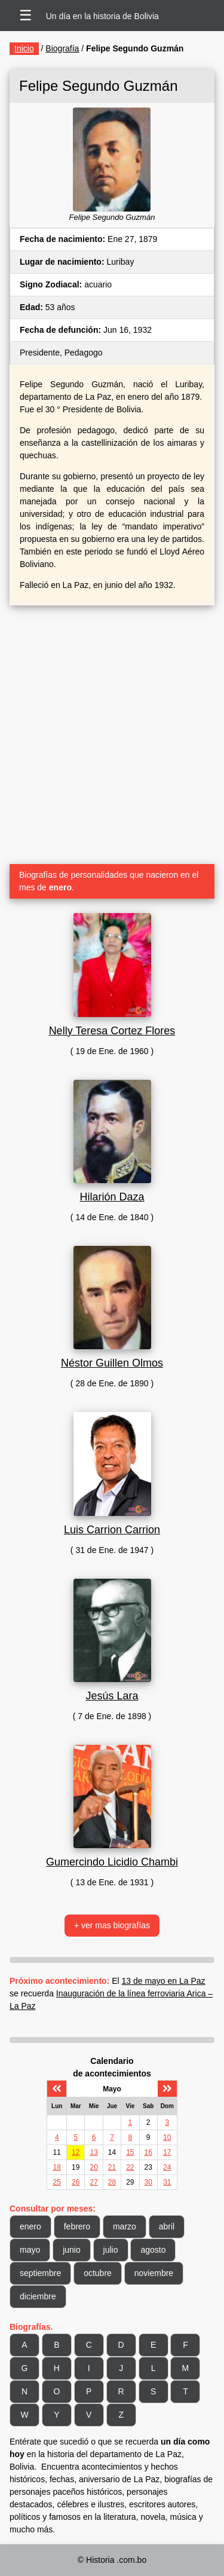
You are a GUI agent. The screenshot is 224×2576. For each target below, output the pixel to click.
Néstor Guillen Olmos (112, 1363)
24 (167, 2167)
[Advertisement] (112, 730)
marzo (124, 2226)
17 (167, 2152)
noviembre (153, 2273)
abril (166, 2226)
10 (167, 2137)
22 (130, 2167)
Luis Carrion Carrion (112, 1530)
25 (57, 2182)
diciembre (38, 2296)
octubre (98, 2273)
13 (93, 2152)
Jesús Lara (111, 1696)
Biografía (62, 48)
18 (57, 2167)
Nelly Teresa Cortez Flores (112, 1031)
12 (75, 2152)
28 (112, 2182)
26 (75, 2182)
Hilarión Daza (111, 1197)
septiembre (40, 2273)
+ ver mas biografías (112, 1925)
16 (148, 2152)
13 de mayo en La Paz (163, 1981)
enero (30, 2226)
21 (112, 2167)
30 (148, 2182)
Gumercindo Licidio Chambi (112, 1862)
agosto (152, 2250)
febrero (77, 2226)
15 (130, 2152)
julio (110, 2250)
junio (72, 2250)
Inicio (24, 48)
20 (93, 2167)
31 (167, 2182)
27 (93, 2182)
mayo (30, 2250)
